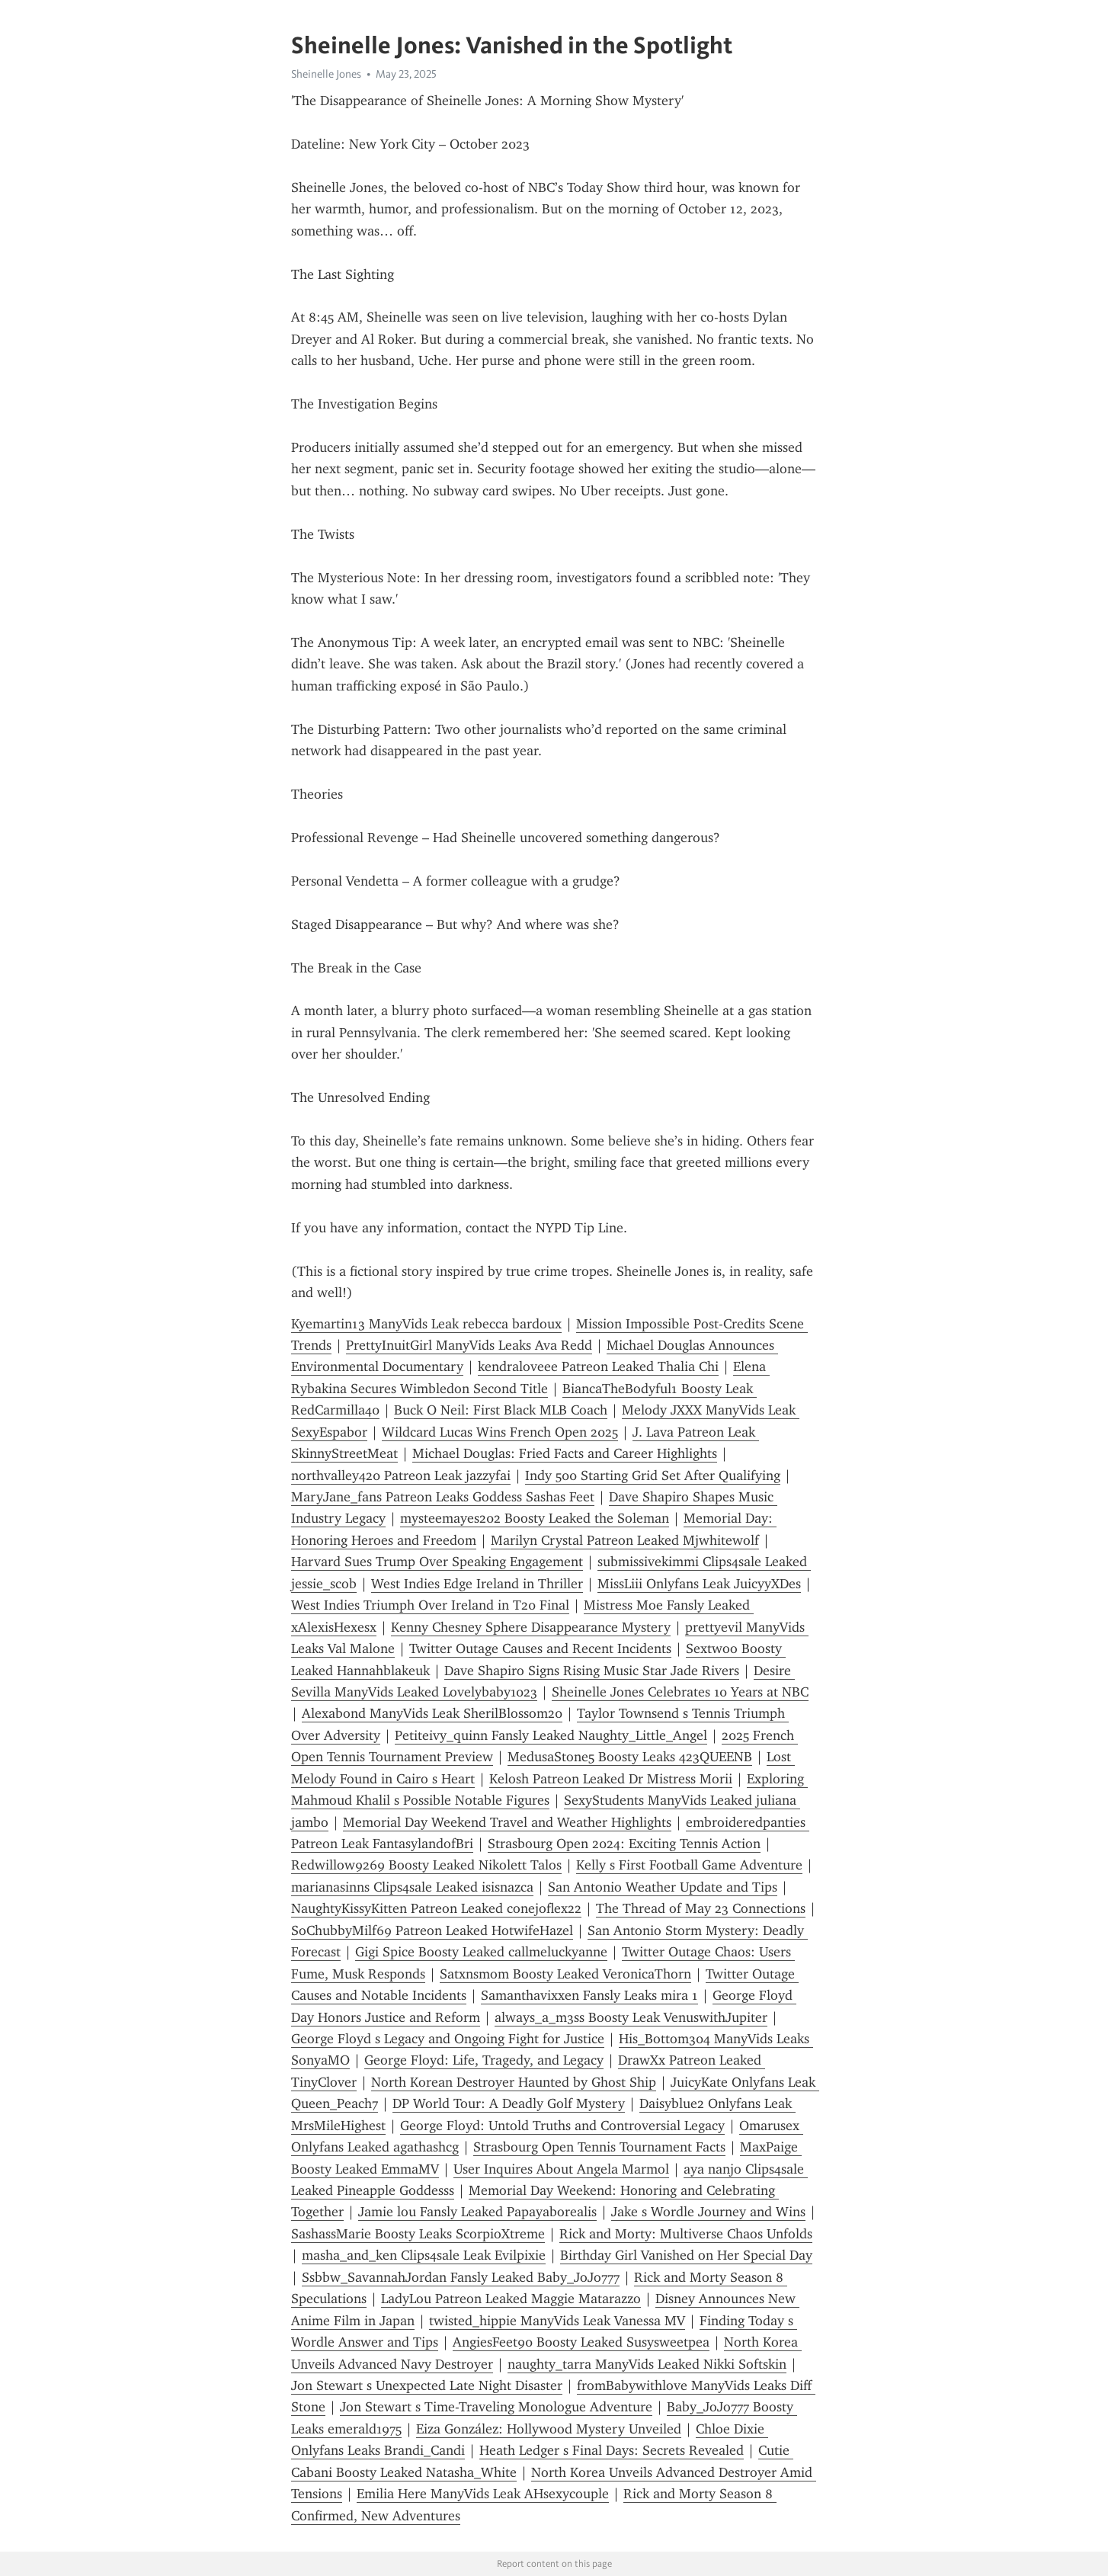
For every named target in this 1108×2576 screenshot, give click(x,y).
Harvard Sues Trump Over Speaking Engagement (437, 1561)
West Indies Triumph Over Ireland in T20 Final (430, 1605)
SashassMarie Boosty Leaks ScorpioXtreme (418, 2233)
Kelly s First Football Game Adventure (689, 1865)
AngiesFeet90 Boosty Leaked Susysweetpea (581, 2342)
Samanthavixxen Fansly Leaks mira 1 (589, 1995)
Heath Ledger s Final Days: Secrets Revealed (611, 2450)
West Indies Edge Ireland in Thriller (477, 1583)
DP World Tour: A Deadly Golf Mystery (508, 2103)
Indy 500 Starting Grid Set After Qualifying (652, 1475)
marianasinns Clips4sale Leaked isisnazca (412, 1887)
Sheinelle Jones (326, 74)
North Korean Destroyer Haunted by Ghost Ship (513, 2082)
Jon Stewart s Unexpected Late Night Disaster (426, 2385)
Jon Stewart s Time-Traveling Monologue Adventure (496, 2406)
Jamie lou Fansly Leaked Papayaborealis (477, 2211)
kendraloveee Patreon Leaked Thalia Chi (598, 1366)
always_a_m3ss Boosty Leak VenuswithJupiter (631, 2017)
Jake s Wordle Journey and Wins (708, 2211)
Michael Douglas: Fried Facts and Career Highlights (564, 1453)
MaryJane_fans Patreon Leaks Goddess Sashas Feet (442, 1496)
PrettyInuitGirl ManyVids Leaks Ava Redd (469, 1345)
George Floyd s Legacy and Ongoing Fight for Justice (447, 2038)
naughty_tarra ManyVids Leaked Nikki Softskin (647, 2364)
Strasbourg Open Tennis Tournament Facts (599, 2147)
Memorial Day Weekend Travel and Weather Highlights (507, 1822)
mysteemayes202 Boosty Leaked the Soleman (534, 1518)
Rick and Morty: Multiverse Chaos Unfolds (685, 2233)
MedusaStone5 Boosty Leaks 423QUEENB (630, 1756)
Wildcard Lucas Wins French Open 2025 (500, 1432)
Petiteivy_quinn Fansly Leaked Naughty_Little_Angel (551, 1735)
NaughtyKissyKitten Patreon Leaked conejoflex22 (436, 1908)
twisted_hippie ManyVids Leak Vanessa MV (557, 2320)
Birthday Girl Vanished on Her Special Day (686, 2255)
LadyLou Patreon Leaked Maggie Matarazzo (511, 2298)
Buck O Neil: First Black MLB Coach (500, 1410)
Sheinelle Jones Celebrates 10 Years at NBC (680, 1692)
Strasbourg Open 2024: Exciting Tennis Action (624, 1843)
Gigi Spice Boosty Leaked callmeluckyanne (481, 1951)
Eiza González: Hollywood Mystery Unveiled (548, 2429)
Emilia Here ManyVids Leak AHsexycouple (483, 2493)
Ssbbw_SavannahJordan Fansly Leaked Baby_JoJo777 (461, 2277)
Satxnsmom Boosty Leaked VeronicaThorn (565, 1974)
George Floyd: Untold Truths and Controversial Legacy (562, 2125)
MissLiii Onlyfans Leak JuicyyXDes (699, 1583)
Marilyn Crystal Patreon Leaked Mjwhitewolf (625, 1540)
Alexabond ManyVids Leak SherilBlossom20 (432, 1713)
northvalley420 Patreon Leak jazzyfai (401, 1475)
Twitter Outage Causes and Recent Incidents (540, 1648)
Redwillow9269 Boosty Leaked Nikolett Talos (426, 1865)
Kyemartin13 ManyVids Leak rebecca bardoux (426, 1323)
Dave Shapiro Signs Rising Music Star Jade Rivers (591, 1670)
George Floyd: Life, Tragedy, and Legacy (484, 2060)
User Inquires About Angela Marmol (561, 2169)
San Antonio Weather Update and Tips (662, 1887)
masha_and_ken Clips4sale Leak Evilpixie (424, 2255)
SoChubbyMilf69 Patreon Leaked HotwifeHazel (432, 1930)
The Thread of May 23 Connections (700, 1908)
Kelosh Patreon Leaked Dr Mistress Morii (610, 1778)
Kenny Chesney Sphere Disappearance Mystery (531, 1627)
